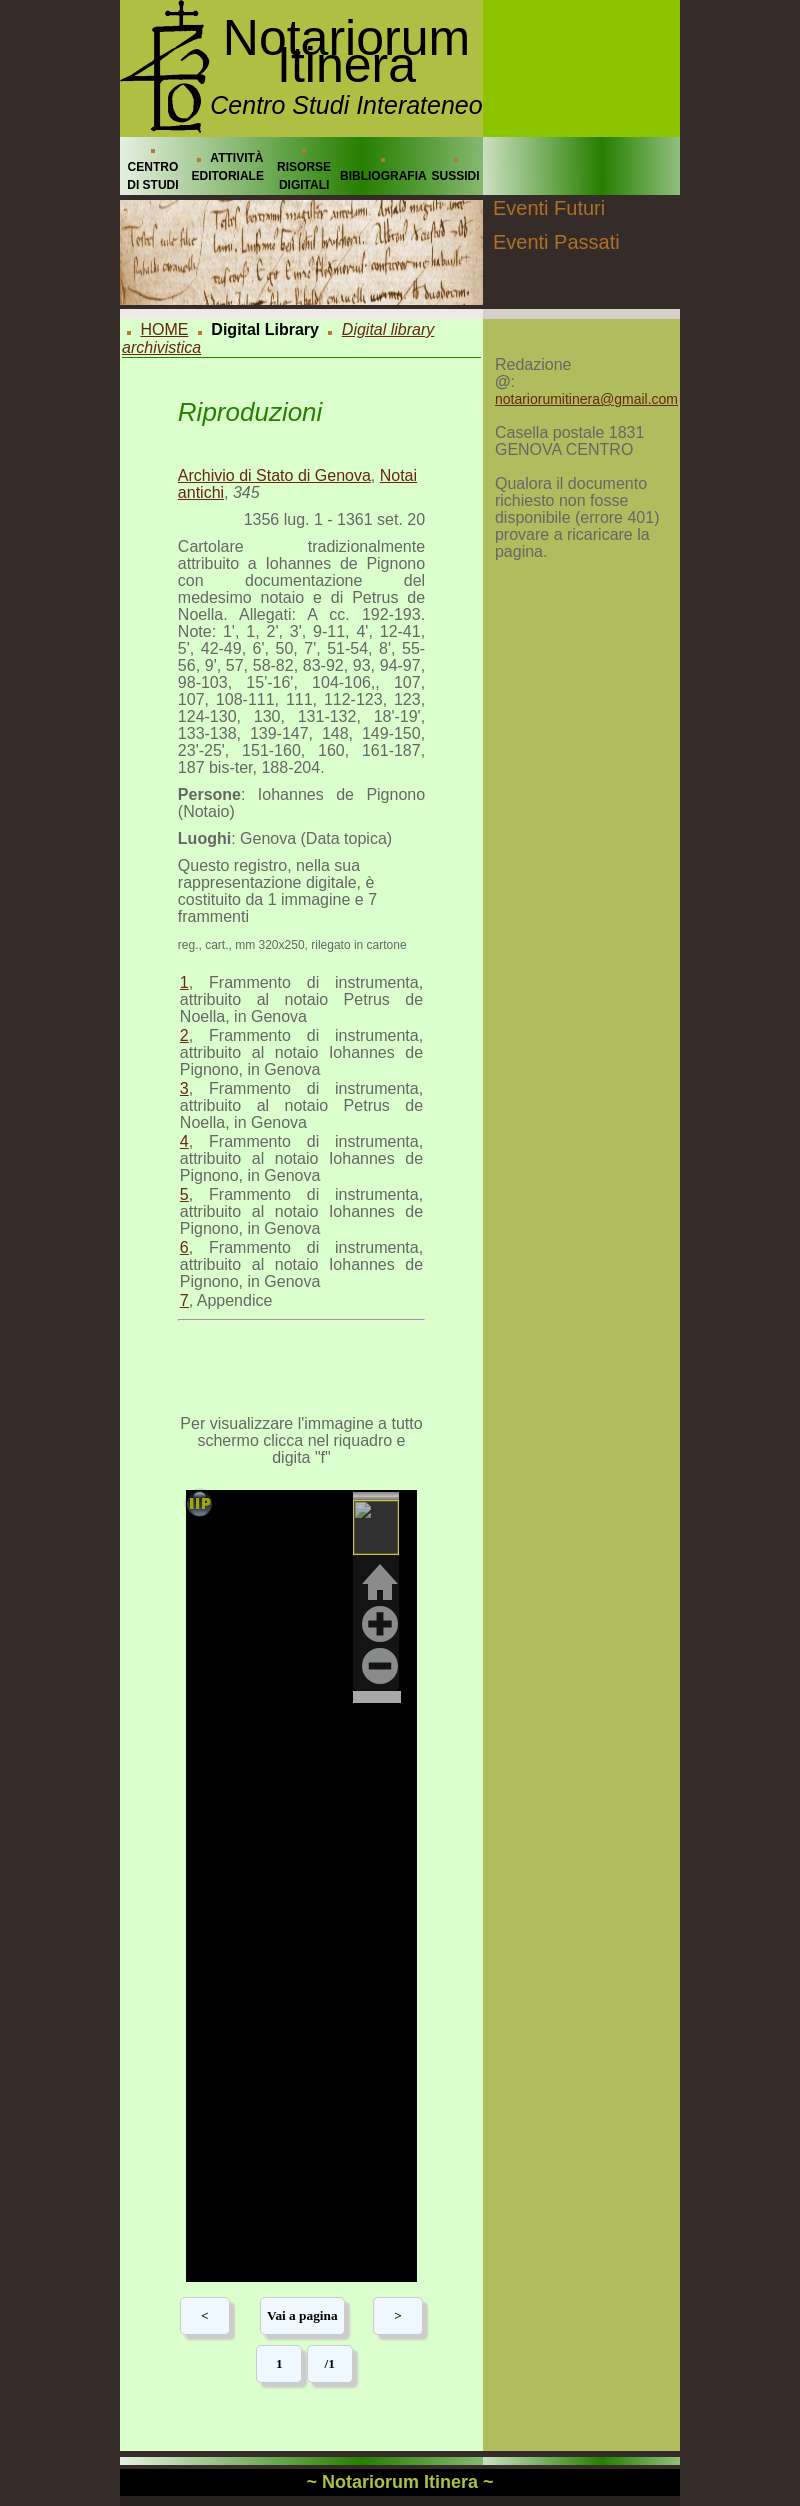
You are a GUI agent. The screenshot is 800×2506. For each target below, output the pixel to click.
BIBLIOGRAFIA (383, 176)
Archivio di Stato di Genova (274, 475)
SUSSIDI (456, 176)
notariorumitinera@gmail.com (586, 399)
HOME (164, 329)
